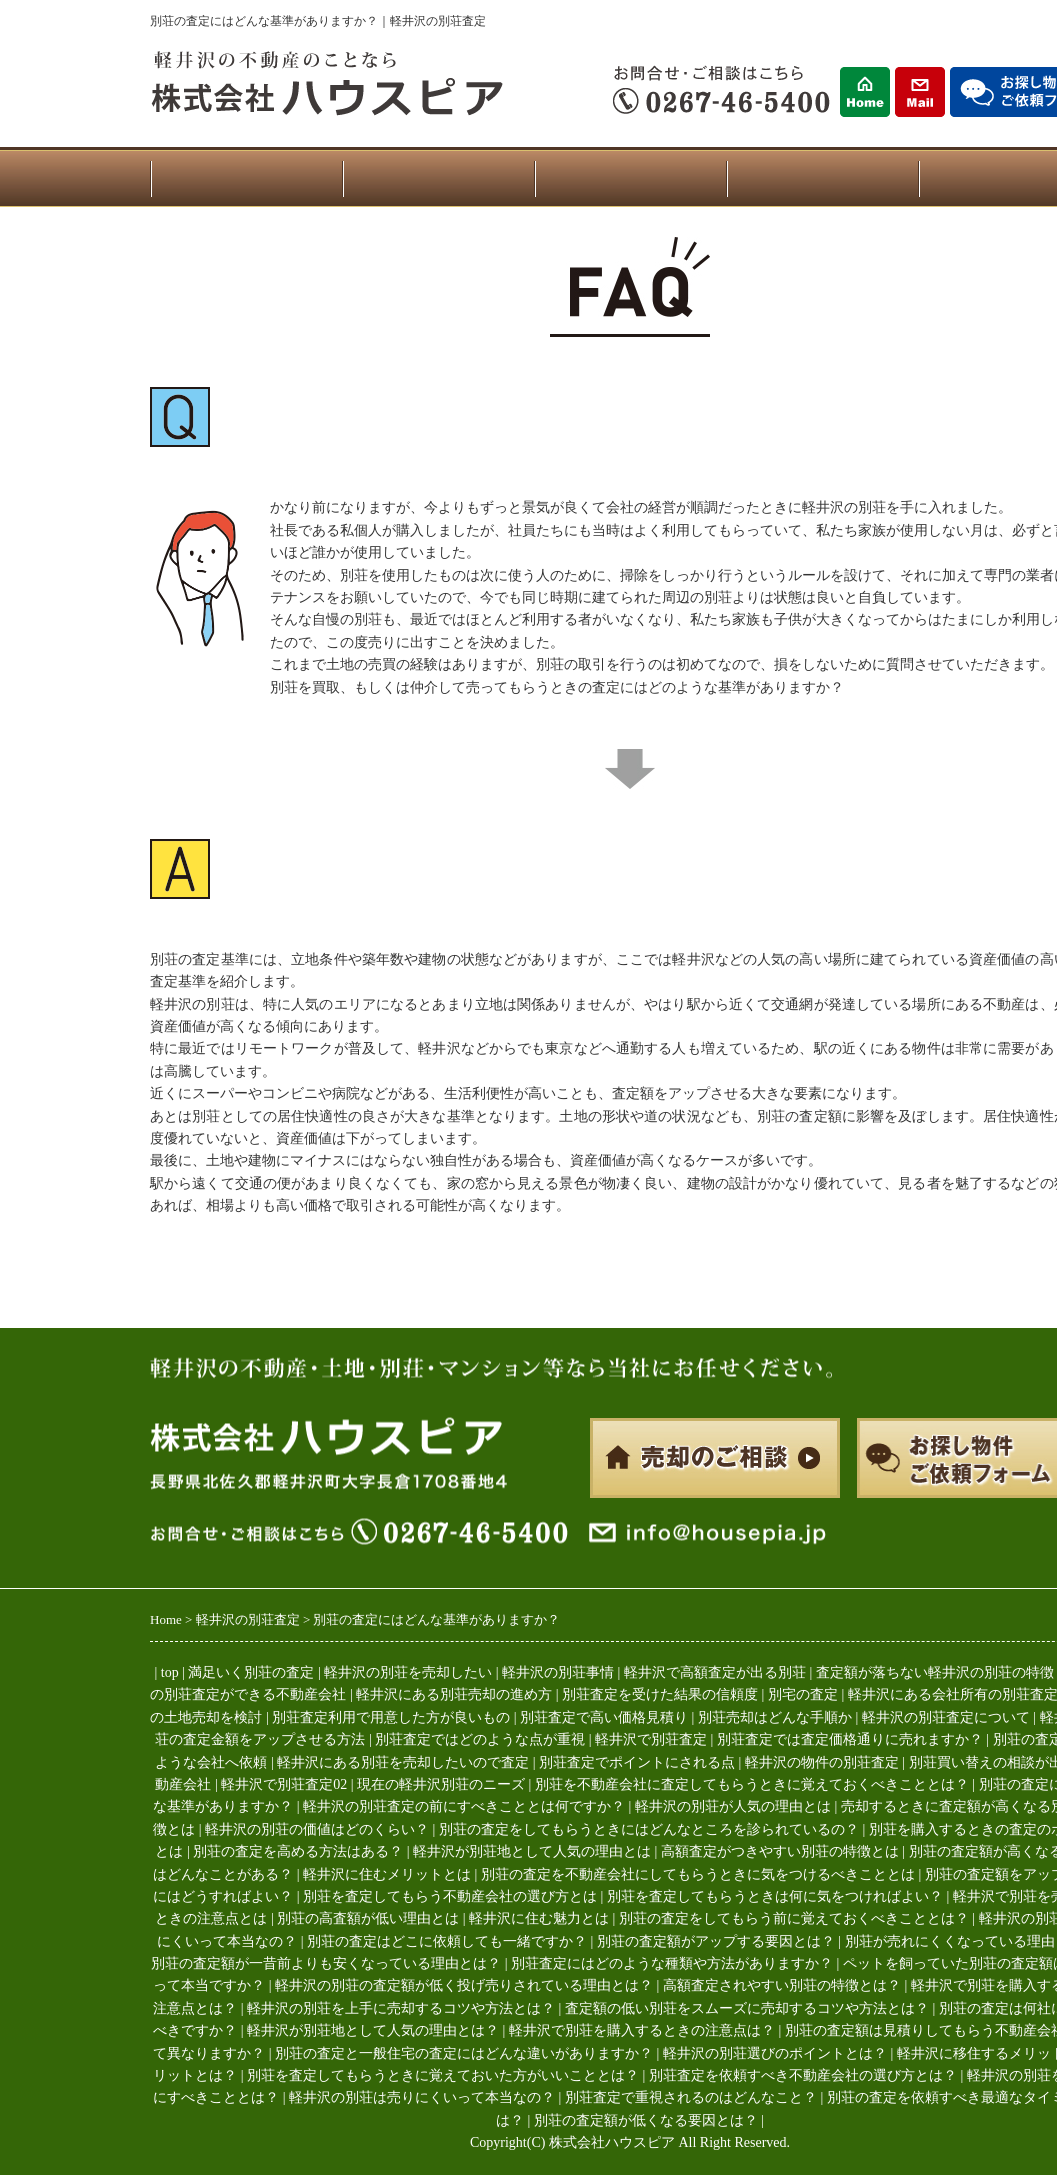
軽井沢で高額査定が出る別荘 (715, 1672)
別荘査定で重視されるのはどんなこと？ (691, 2097)
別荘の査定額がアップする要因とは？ (716, 1941)
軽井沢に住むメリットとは (387, 1874)
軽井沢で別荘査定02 (284, 1784)
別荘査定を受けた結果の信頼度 (660, 1694)
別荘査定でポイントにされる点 (637, 1762)
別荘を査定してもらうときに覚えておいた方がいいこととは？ (443, 2075)
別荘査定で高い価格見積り (604, 1717)
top (170, 1672)
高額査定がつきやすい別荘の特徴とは (780, 1851)
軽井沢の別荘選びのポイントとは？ (775, 2053)
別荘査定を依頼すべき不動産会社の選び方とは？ (803, 2075)
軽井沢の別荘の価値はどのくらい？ (317, 1829)
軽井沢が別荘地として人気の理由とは (532, 1851)
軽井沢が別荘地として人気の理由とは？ (373, 2030)
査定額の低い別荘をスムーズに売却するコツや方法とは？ (747, 2008)
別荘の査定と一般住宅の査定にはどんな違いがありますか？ (464, 2053)
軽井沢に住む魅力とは (539, 1918)
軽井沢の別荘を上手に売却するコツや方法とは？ (401, 2008)
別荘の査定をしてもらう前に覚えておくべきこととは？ (794, 1918)
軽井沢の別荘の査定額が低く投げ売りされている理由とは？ (464, 1985)
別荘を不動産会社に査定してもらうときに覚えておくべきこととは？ (752, 1784)
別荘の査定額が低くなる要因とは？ (646, 2120)
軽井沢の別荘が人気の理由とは (733, 1806)
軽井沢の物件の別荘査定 (822, 1762)
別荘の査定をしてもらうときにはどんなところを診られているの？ (649, 1829)
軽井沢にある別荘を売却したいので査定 (403, 1762)
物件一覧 (438, 178)
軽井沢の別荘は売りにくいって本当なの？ (422, 2097)
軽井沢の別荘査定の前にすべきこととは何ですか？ (464, 1806)
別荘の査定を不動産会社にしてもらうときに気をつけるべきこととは (698, 1874)
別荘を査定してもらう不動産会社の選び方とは (450, 1896)
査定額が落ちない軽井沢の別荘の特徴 (935, 1672)
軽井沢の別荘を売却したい (408, 1672)
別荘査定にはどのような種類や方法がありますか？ (672, 1963)
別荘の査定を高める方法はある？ (298, 1851)
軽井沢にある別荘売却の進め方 (454, 1694)
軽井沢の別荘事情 (558, 1672)
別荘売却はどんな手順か (775, 1717)
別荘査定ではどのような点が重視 (480, 1739)
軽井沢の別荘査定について (946, 1717)
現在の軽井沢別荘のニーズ (441, 1784)
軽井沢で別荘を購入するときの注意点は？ (642, 2030)
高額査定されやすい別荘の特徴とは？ (782, 1985)
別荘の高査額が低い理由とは (368, 1918)
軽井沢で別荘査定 (651, 1739)
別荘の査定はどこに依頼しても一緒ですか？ (447, 1941)
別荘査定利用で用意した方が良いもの (391, 1717)
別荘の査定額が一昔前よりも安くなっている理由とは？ (326, 1963)
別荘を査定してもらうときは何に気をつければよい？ (775, 1896)
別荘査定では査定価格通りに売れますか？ (850, 1739)
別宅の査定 (803, 1694)
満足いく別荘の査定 (251, 1672)
